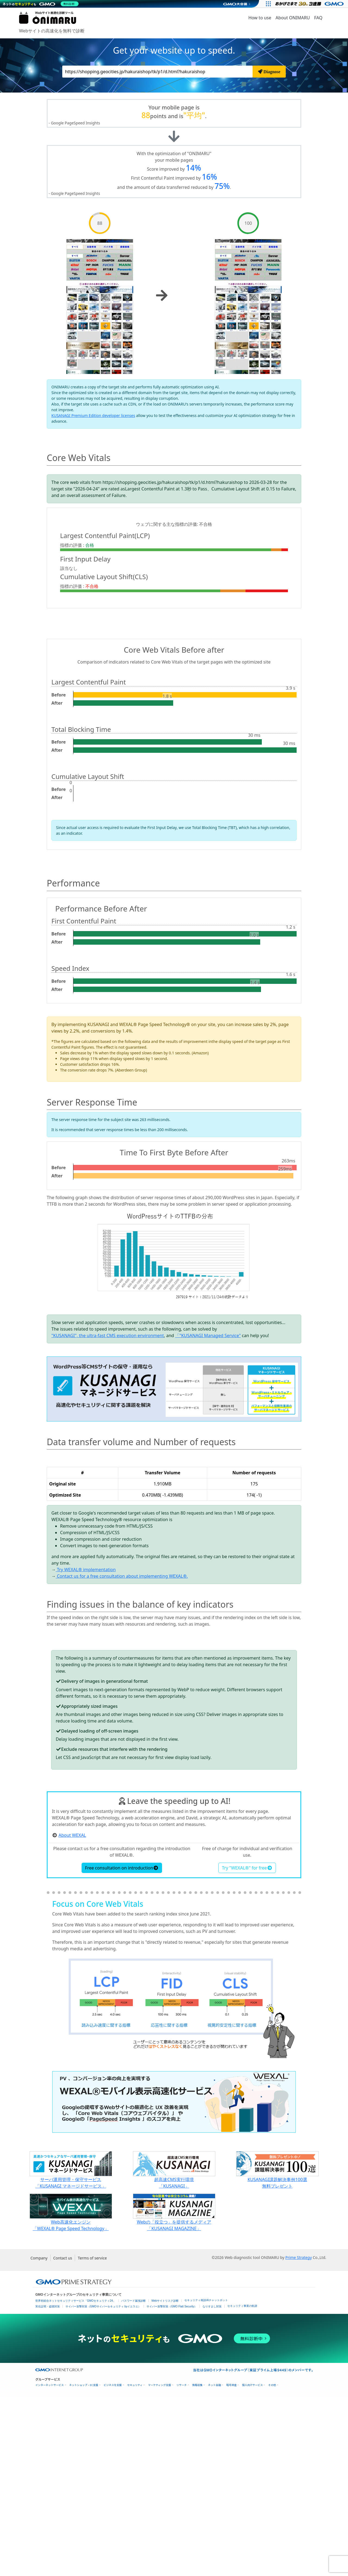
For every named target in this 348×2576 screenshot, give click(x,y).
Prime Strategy (298, 2435)
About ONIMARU (293, 18)
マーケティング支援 (159, 2563)
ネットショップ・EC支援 (83, 2563)
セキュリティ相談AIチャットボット (206, 2478)
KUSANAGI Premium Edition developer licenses (93, 415)
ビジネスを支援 (113, 2563)
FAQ (318, 18)
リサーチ (181, 2563)
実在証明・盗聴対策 (47, 2484)
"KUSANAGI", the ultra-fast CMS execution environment (107, 1335)
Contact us (62, 2436)
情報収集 (197, 2563)
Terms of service (92, 2436)
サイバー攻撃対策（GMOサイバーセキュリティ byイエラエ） (103, 2484)
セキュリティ (134, 2563)
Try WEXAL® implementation (86, 1570)
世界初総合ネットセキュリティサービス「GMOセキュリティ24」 (75, 2478)
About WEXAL (72, 2013)
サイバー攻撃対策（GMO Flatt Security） (172, 2484)
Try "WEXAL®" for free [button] (247, 2046)
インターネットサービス (49, 2563)
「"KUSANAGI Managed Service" (208, 1335)
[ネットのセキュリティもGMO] (41, 4)
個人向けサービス (252, 2563)
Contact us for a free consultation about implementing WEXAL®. (122, 1576)
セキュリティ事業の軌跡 (242, 2484)
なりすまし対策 (212, 2484)
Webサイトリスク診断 (165, 2478)
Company (39, 2436)
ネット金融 (214, 2563)
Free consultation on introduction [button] (122, 2046)
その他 (272, 2563)
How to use (259, 18)
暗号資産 (231, 2563)
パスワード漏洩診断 (133, 2478)
